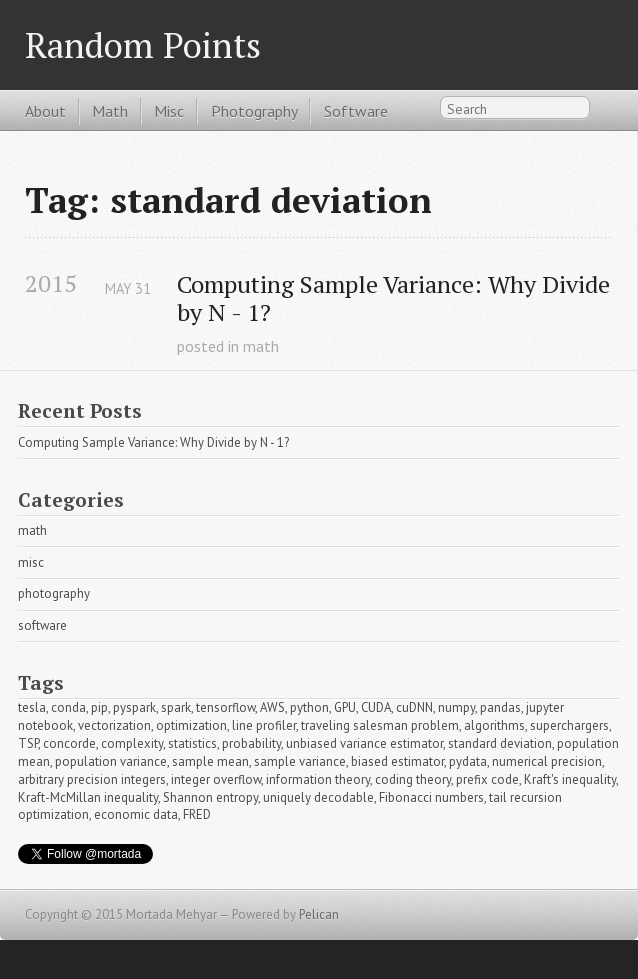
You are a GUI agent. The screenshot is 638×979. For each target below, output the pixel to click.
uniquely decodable (318, 797)
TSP (28, 743)
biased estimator (397, 761)
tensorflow (225, 707)
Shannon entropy (210, 797)
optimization (191, 725)
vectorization (114, 725)
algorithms (494, 725)
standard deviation (500, 743)
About (45, 111)
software (42, 625)
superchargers (569, 725)
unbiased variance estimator (364, 743)
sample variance (300, 761)
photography (54, 593)
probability (251, 743)
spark (176, 707)
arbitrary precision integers (92, 779)
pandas (500, 707)
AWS (272, 707)
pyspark (134, 707)
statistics (192, 743)
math (261, 346)
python (309, 707)
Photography (254, 111)
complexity (132, 743)
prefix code (487, 779)
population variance (111, 761)
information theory (318, 779)
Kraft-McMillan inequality (88, 797)
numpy (456, 707)
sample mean (210, 761)
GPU (345, 707)
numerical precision (547, 761)
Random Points (143, 44)
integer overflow (216, 779)
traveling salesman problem (380, 725)
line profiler (264, 725)
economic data (136, 814)
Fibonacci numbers (431, 797)
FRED (197, 814)
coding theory (413, 779)
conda (68, 707)
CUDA (376, 707)
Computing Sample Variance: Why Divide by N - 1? (394, 299)
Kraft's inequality (570, 779)
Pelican (319, 914)
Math (110, 111)
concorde (69, 743)
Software (356, 111)
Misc (169, 111)
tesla (32, 707)
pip (99, 707)
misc (31, 562)
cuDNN (414, 707)
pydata (468, 761)
